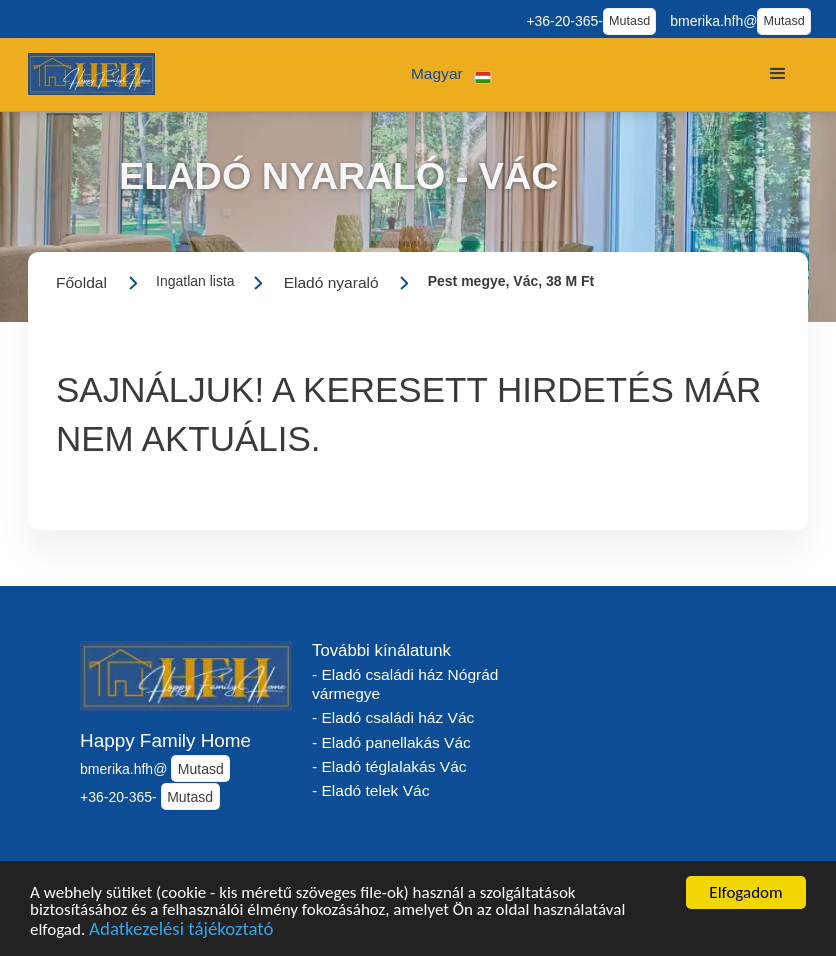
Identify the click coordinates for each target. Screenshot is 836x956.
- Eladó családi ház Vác (393, 717)
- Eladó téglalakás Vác (389, 766)
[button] (451, 74)
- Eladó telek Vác (370, 790)
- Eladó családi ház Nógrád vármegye (405, 684)
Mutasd (629, 21)
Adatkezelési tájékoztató (181, 932)
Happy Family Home (165, 740)
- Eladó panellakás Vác (391, 742)
